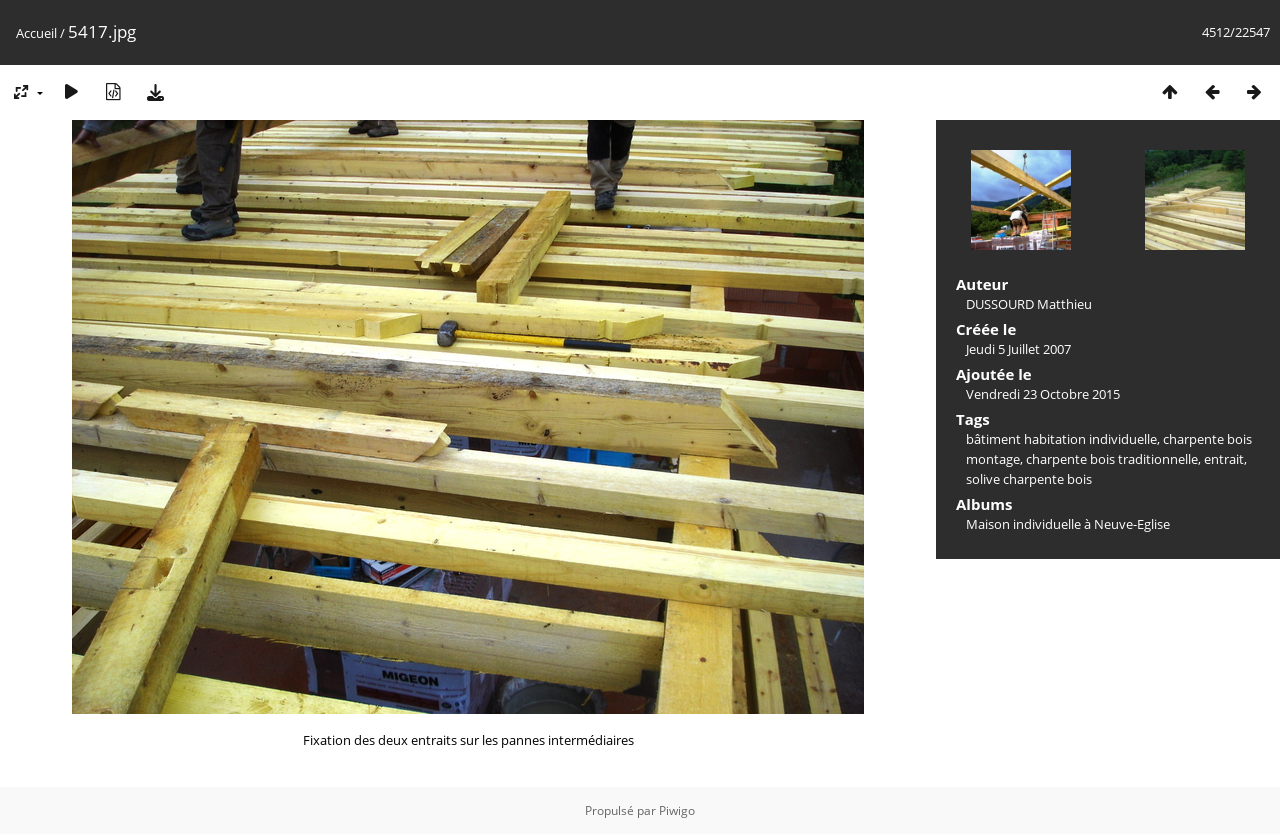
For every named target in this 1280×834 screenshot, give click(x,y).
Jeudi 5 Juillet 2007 (1018, 349)
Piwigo (677, 810)
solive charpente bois (1029, 479)
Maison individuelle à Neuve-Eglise (1068, 524)
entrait (1224, 459)
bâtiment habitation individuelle (1061, 439)
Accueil (36, 33)
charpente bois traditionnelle (1112, 459)
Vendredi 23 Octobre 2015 (1043, 394)
